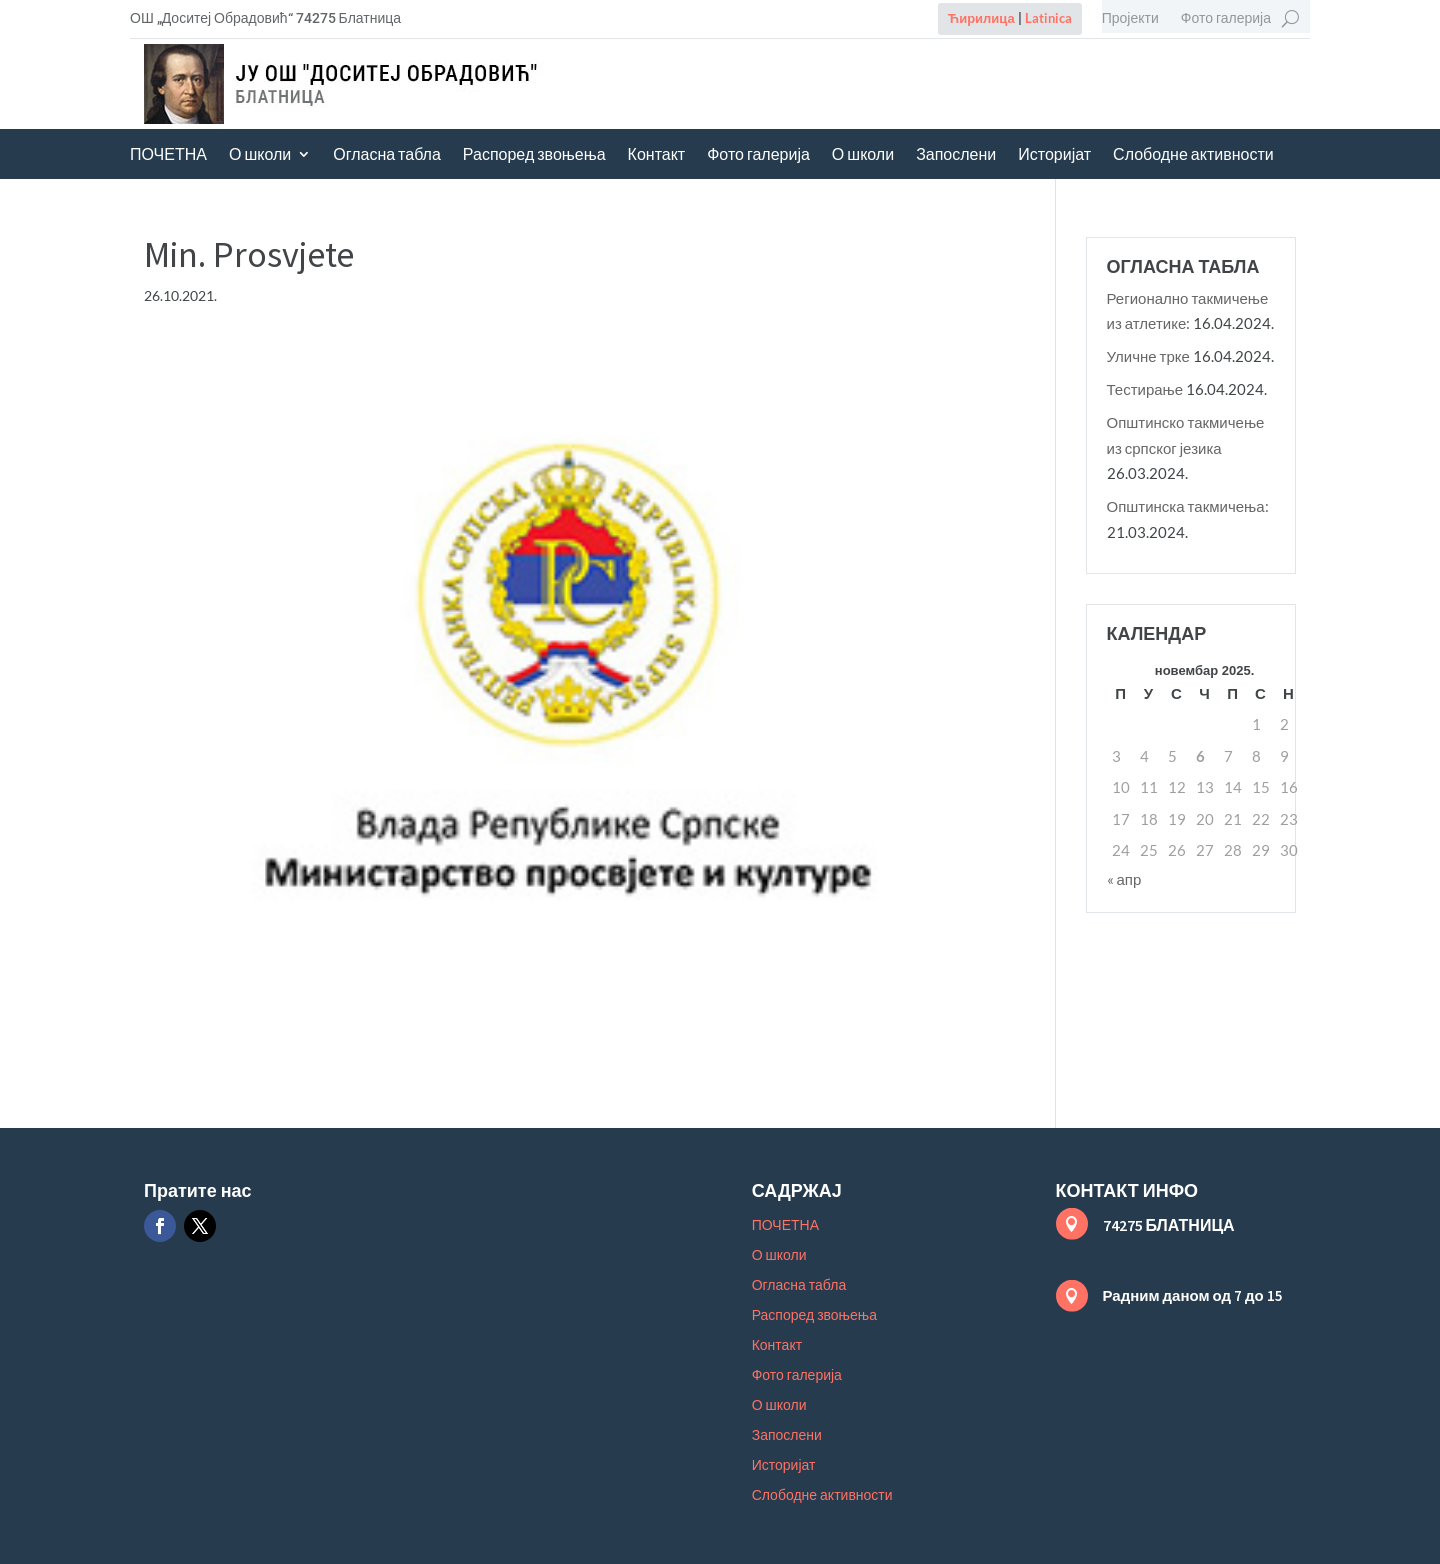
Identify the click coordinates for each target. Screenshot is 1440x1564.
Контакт (657, 155)
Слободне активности (1193, 155)
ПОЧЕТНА (168, 155)
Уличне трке (1148, 356)
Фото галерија (1226, 18)
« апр (1124, 879)
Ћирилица (981, 18)
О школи (260, 155)
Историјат (1054, 155)
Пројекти (1130, 18)
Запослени (956, 155)
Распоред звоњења (534, 155)
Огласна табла (387, 155)
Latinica (1048, 18)
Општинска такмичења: (1188, 506)
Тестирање (1145, 389)
